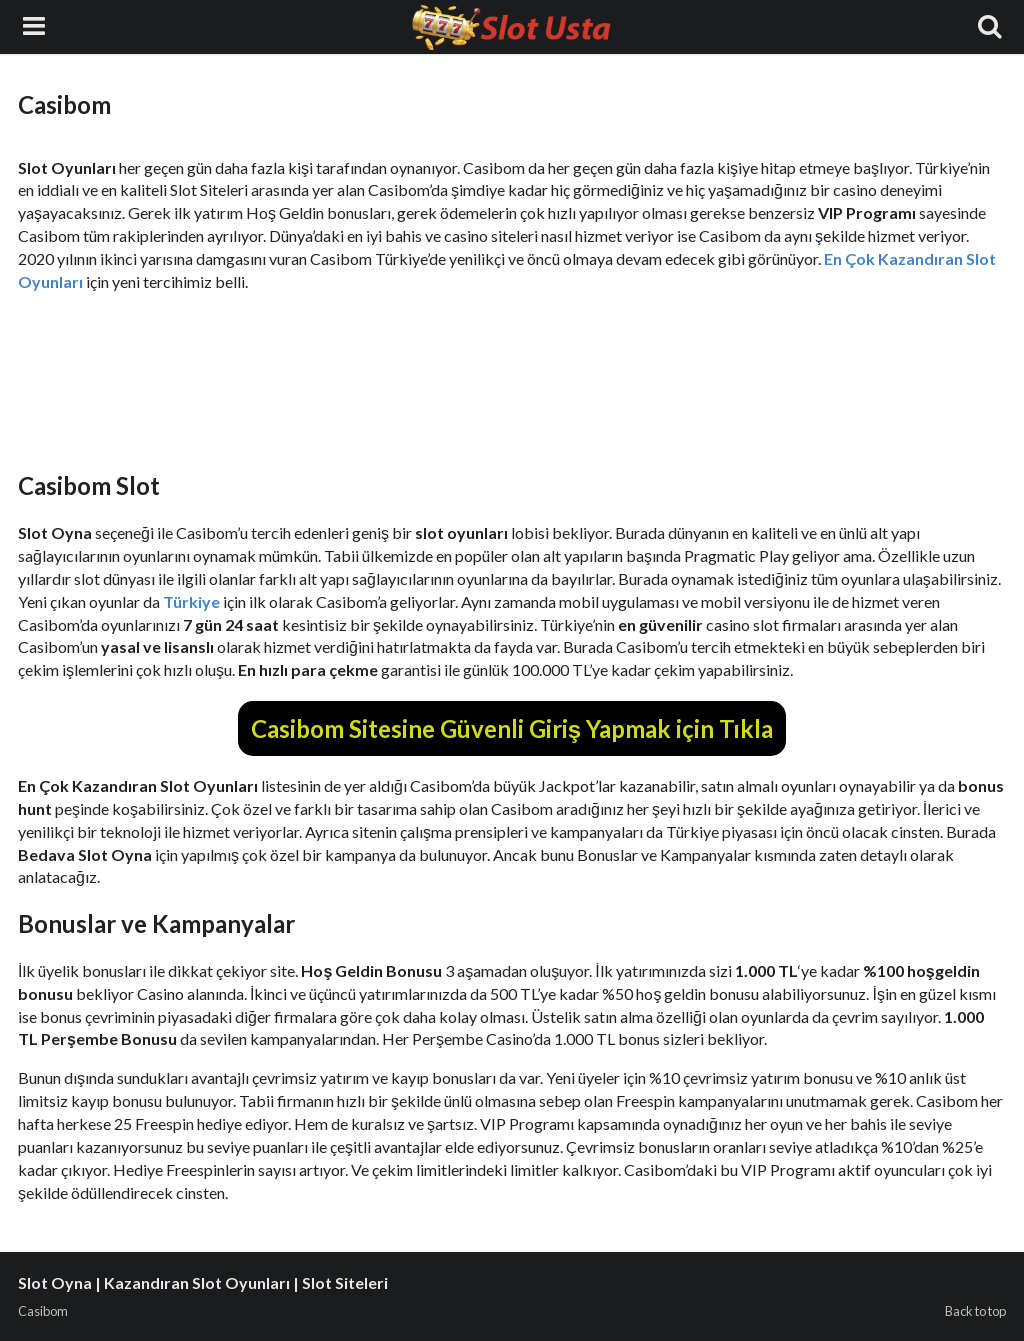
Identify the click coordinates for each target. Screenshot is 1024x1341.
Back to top (975, 1311)
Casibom (43, 1311)
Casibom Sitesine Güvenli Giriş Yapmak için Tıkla (512, 728)
